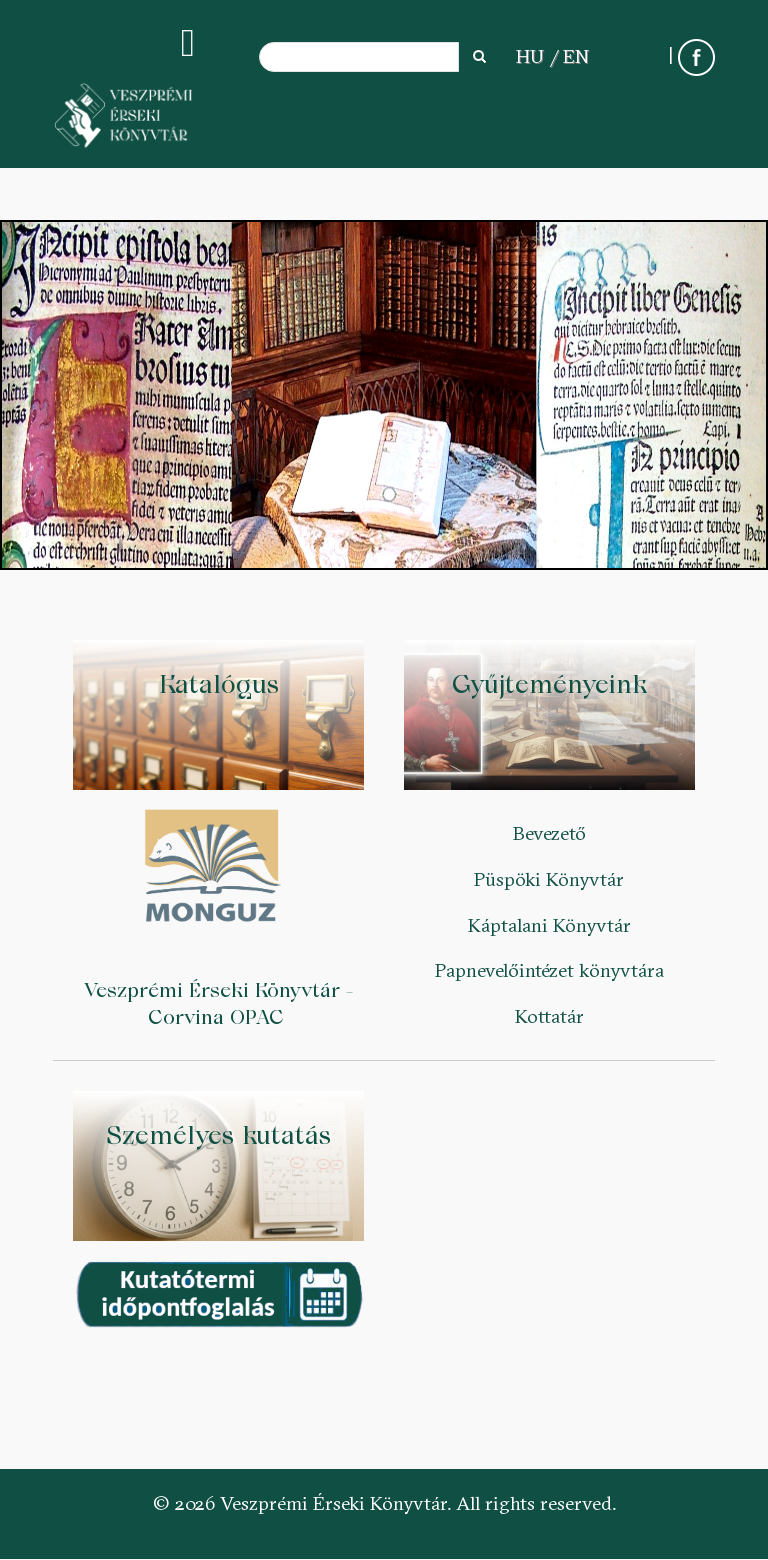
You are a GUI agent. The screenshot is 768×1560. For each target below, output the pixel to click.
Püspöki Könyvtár (549, 879)
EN (576, 56)
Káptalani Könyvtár (549, 925)
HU (530, 56)
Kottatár (549, 1016)
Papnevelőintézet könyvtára (549, 970)
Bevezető (549, 833)
